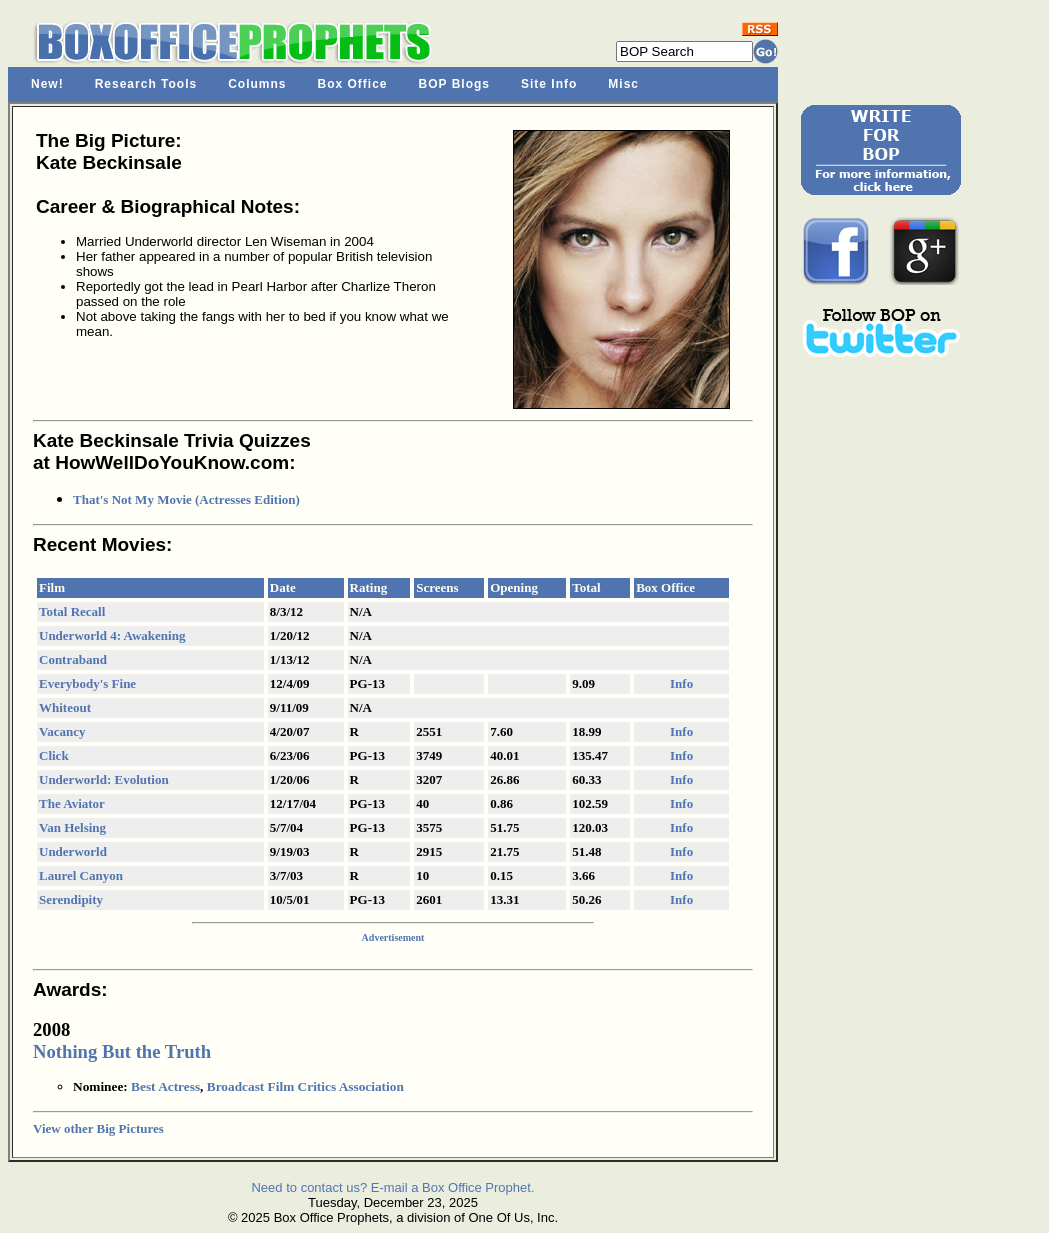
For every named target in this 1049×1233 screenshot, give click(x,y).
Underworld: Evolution (104, 779)
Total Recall (72, 611)
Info (681, 683)
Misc (623, 84)
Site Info (549, 84)
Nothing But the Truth (122, 1051)
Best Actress (165, 1086)
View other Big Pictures (98, 1128)
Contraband (73, 659)
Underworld (73, 851)
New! (47, 84)
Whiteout (65, 707)
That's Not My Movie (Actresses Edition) (186, 499)
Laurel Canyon (81, 875)
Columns (257, 84)
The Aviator (72, 803)
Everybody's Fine (87, 683)
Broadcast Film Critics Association (305, 1086)
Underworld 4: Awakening (112, 635)
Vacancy (62, 731)
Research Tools (146, 84)
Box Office (353, 84)
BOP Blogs (454, 84)
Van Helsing (72, 827)
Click (54, 755)
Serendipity (71, 899)
